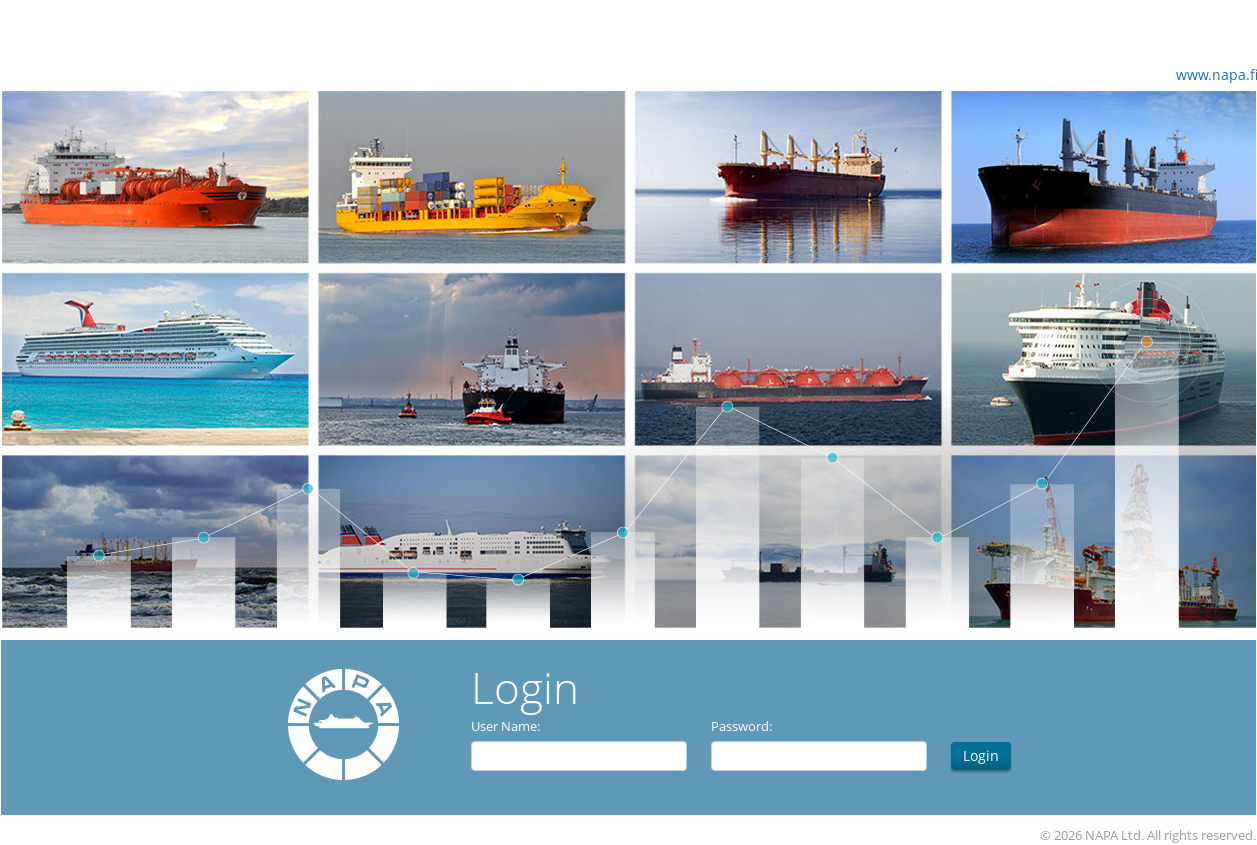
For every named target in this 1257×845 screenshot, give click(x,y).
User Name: (505, 726)
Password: (741, 726)
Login (981, 755)
